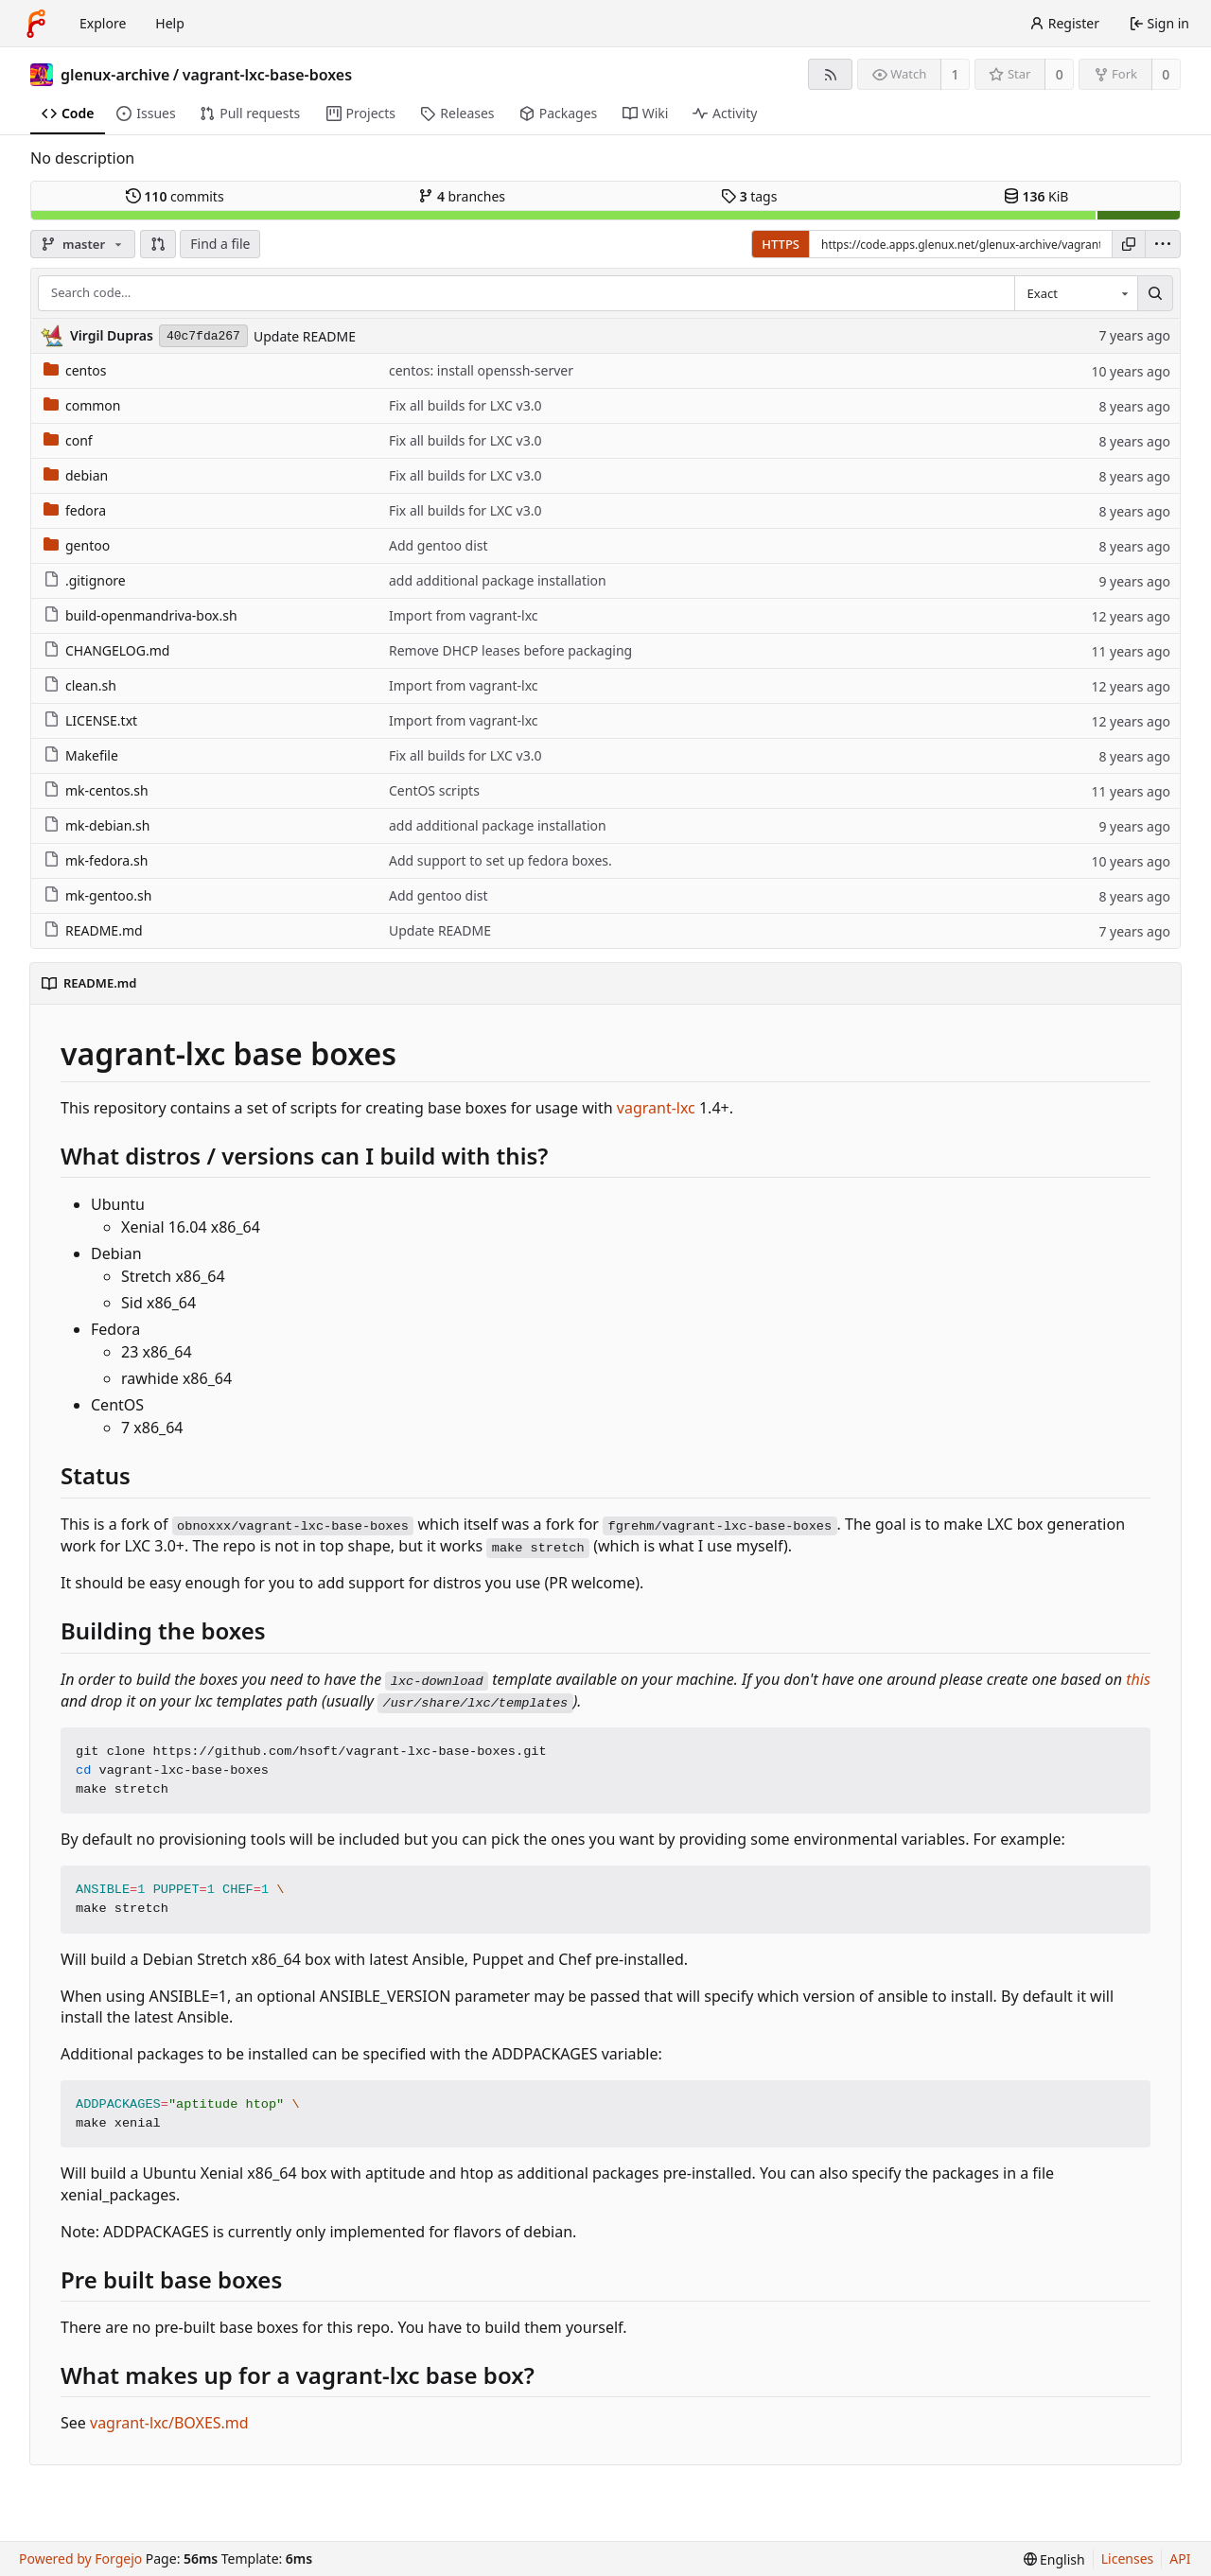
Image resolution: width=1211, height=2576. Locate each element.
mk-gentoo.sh (97, 895)
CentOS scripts (434, 790)
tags (749, 196)
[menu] (1163, 244)
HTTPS (780, 244)
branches (461, 196)
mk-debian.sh (96, 825)
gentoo (77, 545)
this (1138, 1679)
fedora (75, 510)
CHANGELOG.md (106, 650)
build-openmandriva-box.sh (140, 615)
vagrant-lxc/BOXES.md (169, 2422)
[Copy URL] (1129, 244)
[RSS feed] (830, 74)
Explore (102, 23)
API (1179, 2558)
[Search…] (1155, 293)
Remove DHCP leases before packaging (510, 650)
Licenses (1127, 2558)
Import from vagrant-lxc (463, 615)
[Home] (35, 24)
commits (175, 196)
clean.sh (80, 685)
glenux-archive (115, 74)
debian (76, 475)
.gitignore (85, 580)
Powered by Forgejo (80, 2558)
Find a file (220, 244)
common (82, 405)
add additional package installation (497, 580)
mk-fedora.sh (96, 860)
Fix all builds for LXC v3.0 (465, 405)
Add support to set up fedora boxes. (500, 860)
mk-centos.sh (96, 790)
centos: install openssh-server (481, 370)
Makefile (81, 755)
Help (169, 23)
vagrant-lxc (656, 1107)
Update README (305, 336)
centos (75, 370)
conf (68, 440)
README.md (93, 930)
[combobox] (1075, 293)
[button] (158, 244)
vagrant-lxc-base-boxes (267, 74)
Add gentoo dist (438, 545)
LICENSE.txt (90, 720)
